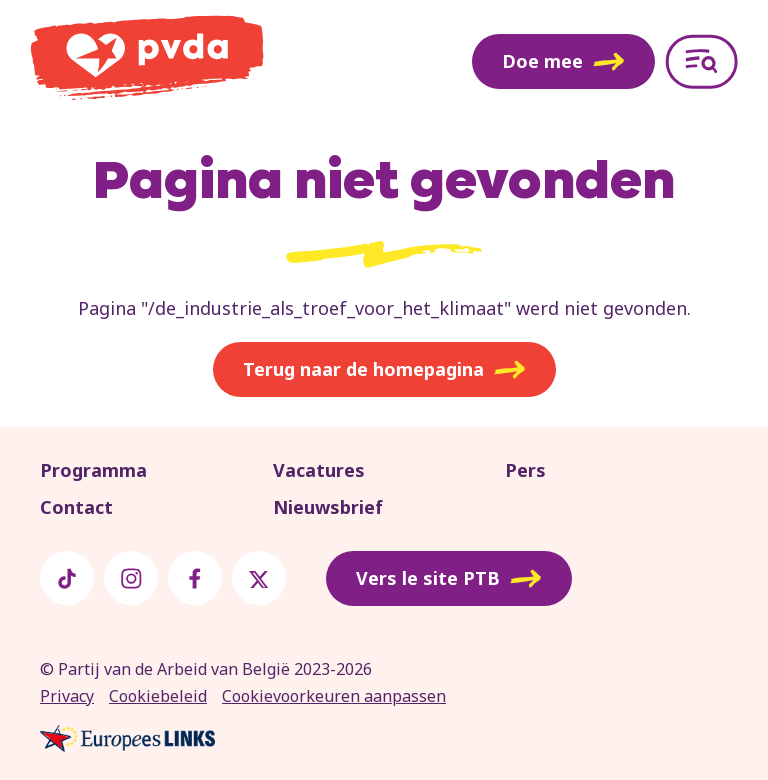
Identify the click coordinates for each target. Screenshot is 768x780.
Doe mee (563, 61)
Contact (76, 507)
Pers (525, 470)
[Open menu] (701, 61)
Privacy (67, 696)
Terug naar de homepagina (384, 370)
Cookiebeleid (158, 696)
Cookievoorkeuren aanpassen (334, 696)
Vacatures (319, 470)
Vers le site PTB (449, 579)
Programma (93, 470)
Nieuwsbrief (328, 507)
